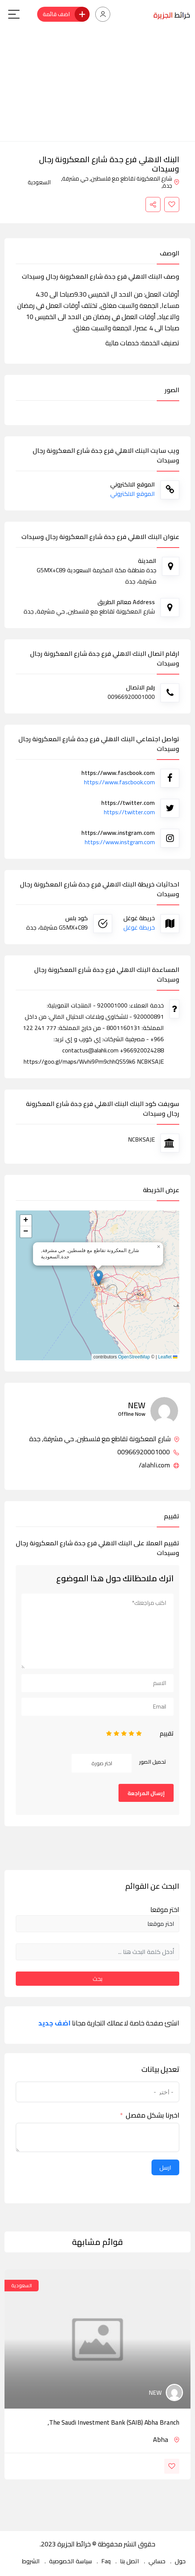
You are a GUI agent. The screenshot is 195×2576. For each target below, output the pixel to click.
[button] (98, 1277)
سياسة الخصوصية (70, 2561)
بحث (97, 1978)
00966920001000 (148, 1452)
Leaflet (167, 1357)
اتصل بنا (129, 2561)
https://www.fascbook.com (119, 782)
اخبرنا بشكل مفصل (152, 2115)
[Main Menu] (13, 14)
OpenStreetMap (134, 1357)
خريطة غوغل (139, 927)
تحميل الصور (152, 1762)
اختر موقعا (164, 1909)
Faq (106, 2561)
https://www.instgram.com (120, 842)
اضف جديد (54, 2023)
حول (180, 2561)
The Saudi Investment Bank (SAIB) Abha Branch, (113, 2422)
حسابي (156, 2561)
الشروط (31, 2561)
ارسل (165, 2167)
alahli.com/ (159, 1465)
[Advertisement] (97, 85)
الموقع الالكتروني (132, 493)
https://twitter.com (129, 812)
